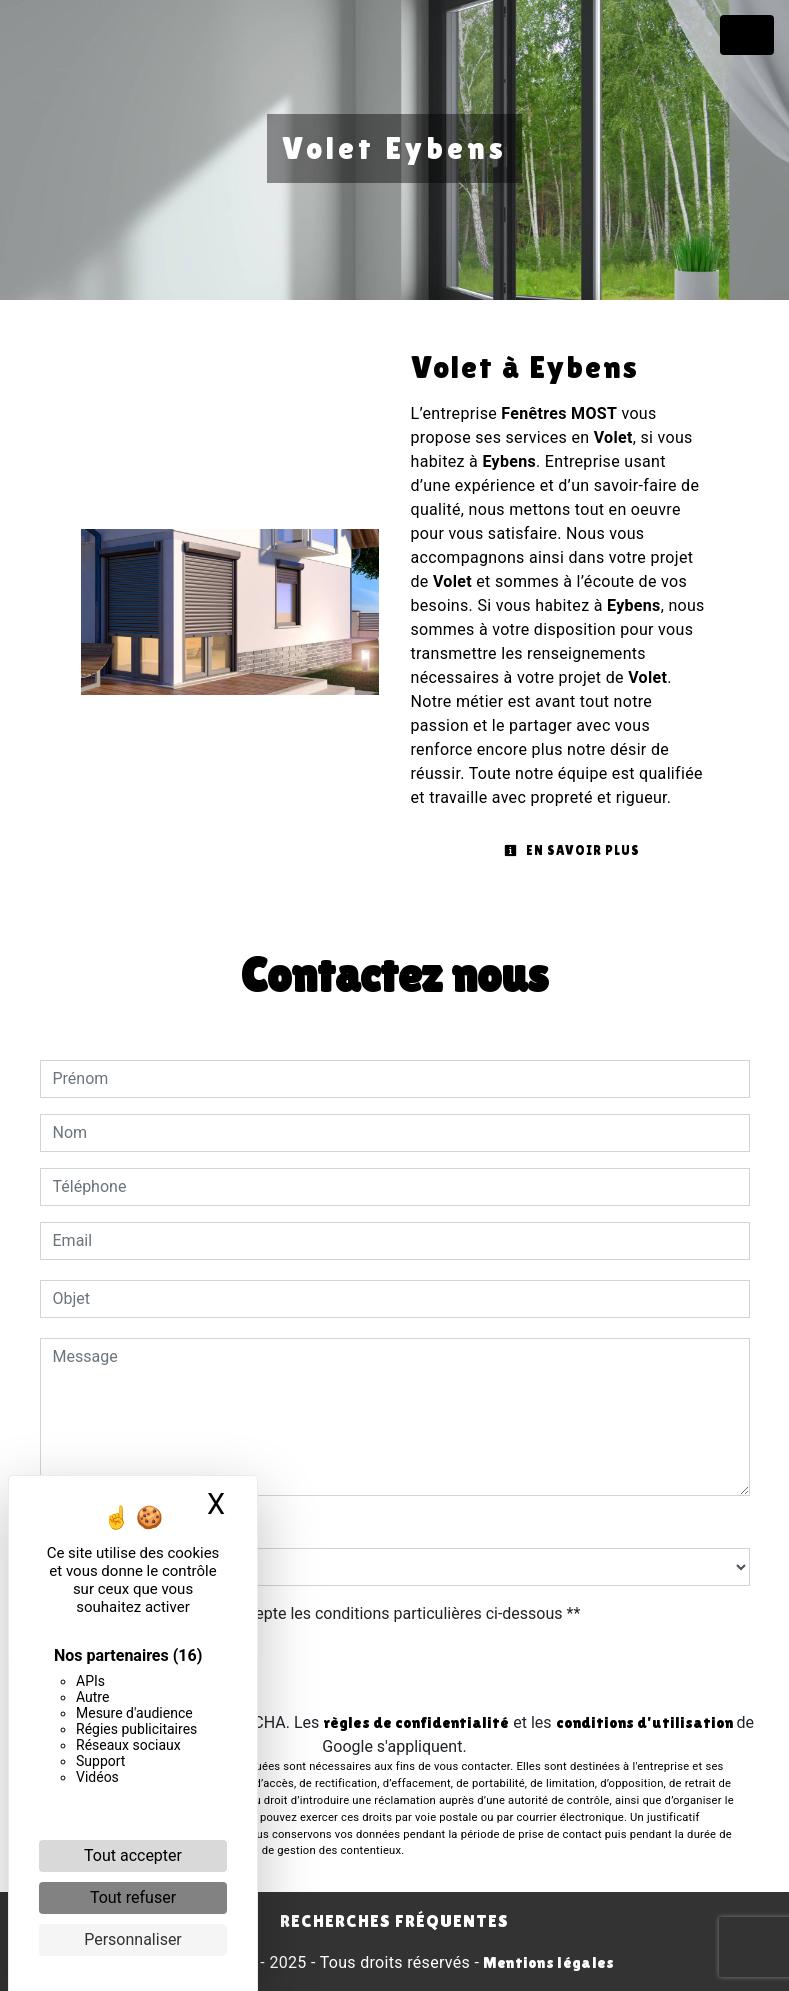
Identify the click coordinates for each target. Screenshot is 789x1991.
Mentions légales (546, 1962)
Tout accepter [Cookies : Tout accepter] (133, 1855)
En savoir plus (572, 850)
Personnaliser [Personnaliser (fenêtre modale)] (133, 1939)
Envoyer (395, 1670)
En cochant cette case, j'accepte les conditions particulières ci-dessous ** (320, 1613)
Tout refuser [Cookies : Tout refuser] (133, 1897)
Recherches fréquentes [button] (394, 1921)
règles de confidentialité (416, 1722)
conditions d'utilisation (644, 1722)
